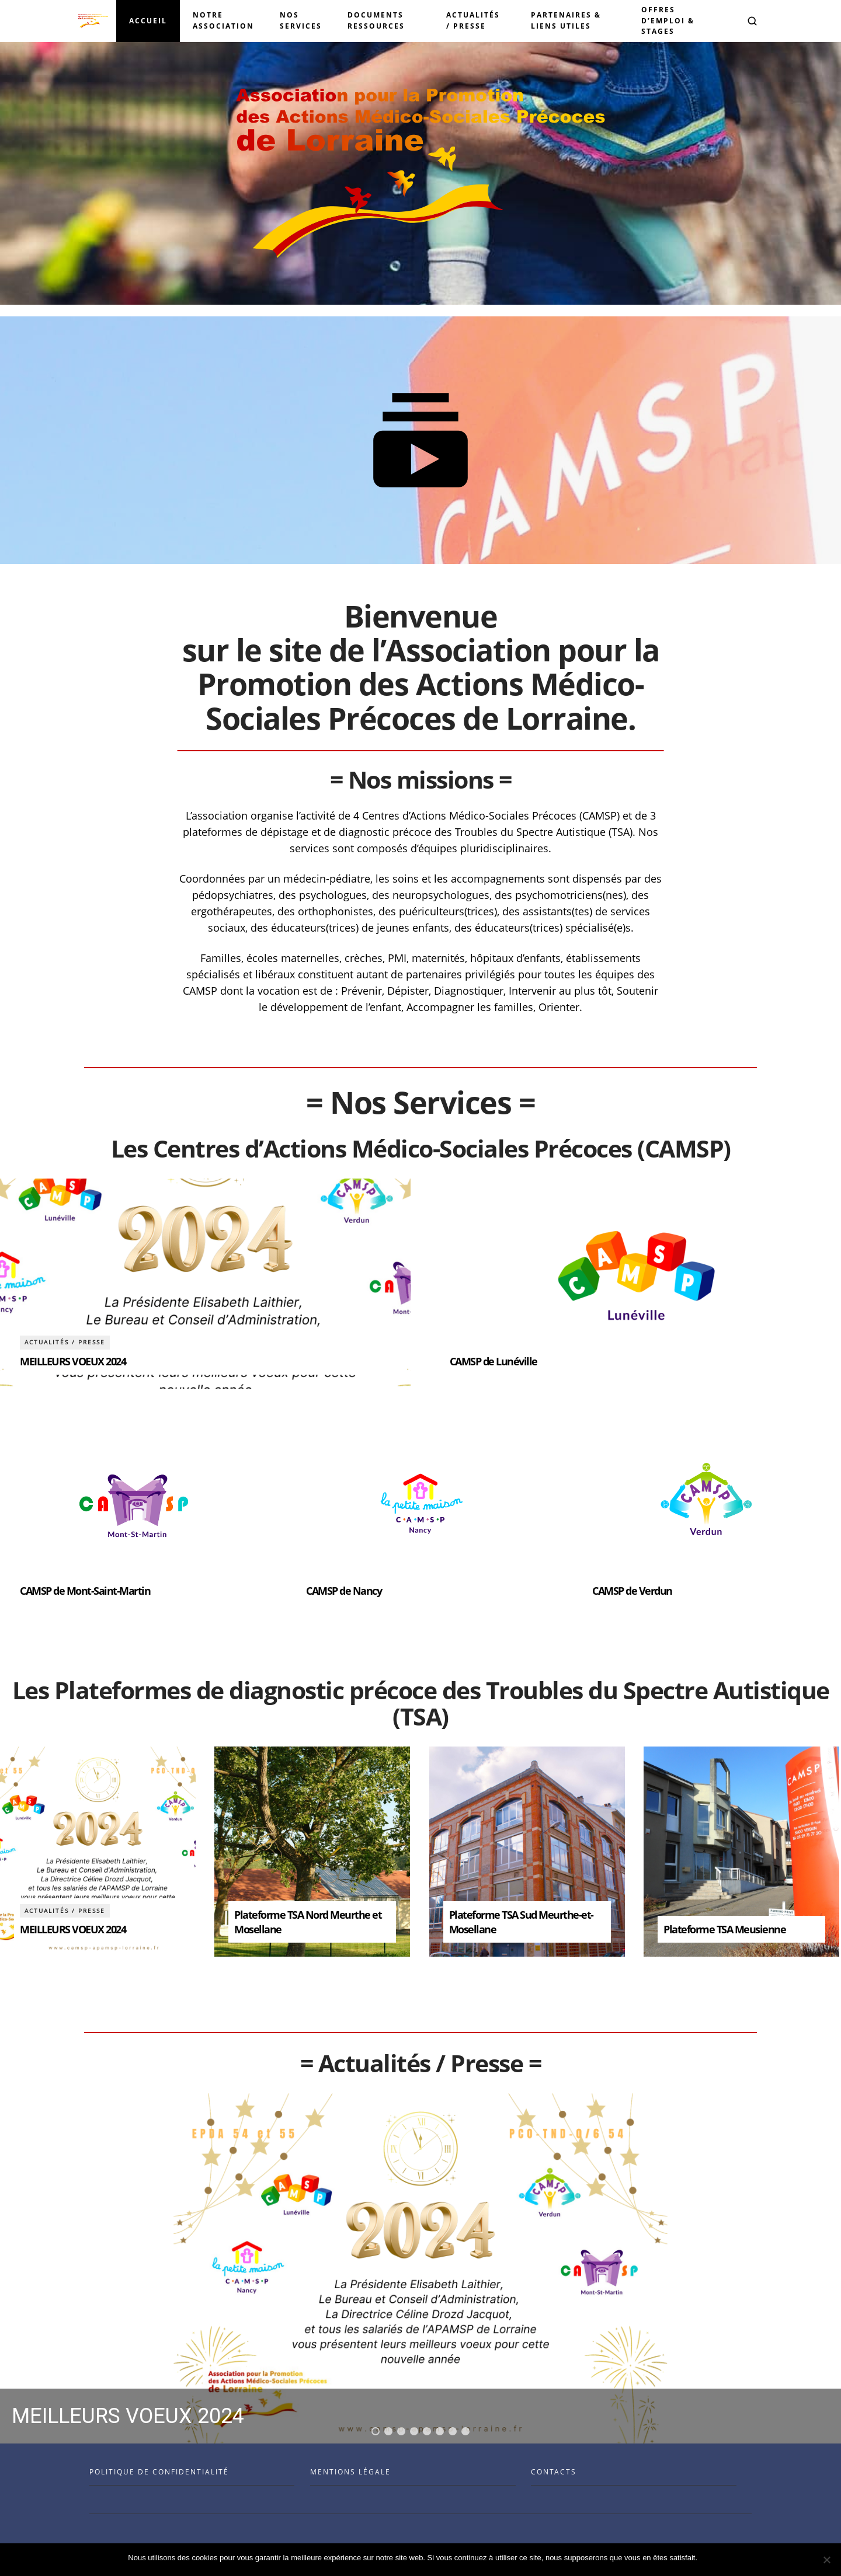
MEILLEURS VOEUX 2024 (73, 1361)
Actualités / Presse (65, 1342)
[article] (205, 1284)
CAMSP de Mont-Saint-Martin (85, 1591)
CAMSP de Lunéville (493, 1361)
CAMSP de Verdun (632, 1591)
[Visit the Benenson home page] (93, 21)
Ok (708, 2557)
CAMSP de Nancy (343, 1591)
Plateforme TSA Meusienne (724, 1929)
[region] (420, 2268)
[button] (752, 21)
